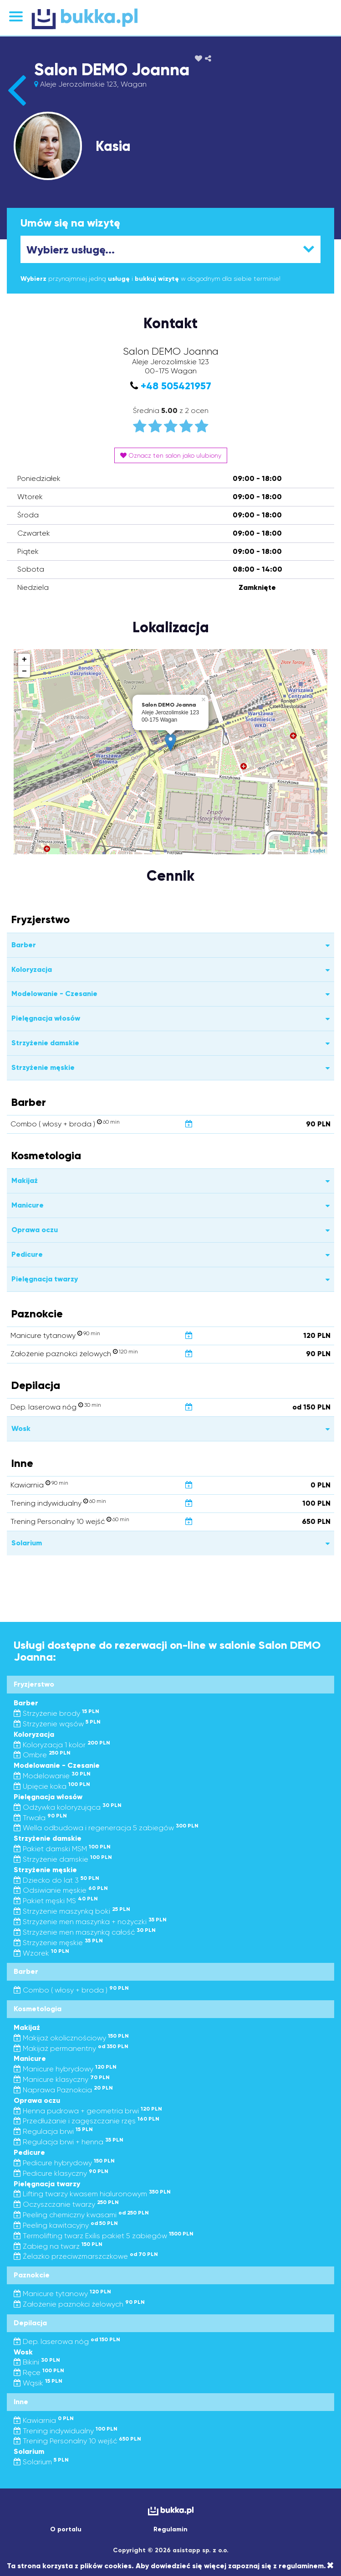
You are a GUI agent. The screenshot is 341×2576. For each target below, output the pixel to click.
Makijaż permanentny (71, 2048)
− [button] (24, 671)
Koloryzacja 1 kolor (62, 1744)
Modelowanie (52, 1775)
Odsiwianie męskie (61, 1890)
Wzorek (41, 1953)
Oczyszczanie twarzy (66, 2204)
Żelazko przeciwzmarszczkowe (86, 2256)
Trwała (40, 1817)
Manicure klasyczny (62, 2079)
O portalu (65, 2529)
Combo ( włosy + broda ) (71, 1990)
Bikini (37, 2362)
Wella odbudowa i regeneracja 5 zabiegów (106, 1827)
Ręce (39, 2372)
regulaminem (301, 2565)
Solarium (41, 2461)
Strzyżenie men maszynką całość (85, 1932)
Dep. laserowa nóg (67, 2341)
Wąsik (38, 2383)
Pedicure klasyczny (61, 2173)
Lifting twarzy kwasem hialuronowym (92, 2193)
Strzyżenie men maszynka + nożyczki (90, 1921)
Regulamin (170, 2529)
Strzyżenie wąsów (57, 1723)
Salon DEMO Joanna (111, 70)
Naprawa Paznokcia (63, 2090)
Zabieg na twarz (58, 2246)
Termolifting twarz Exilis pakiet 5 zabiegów (103, 2235)
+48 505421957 (176, 386)
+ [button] (24, 659)
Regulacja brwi (53, 2131)
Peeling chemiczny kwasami (81, 2214)
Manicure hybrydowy (65, 2069)
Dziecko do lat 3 (56, 1880)
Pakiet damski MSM (62, 1848)
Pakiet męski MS (56, 1900)
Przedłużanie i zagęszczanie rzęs (86, 2121)
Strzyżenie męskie (58, 1942)
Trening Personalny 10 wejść (77, 2441)
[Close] (330, 2565)
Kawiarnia (44, 2420)
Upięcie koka (52, 1786)
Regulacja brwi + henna (68, 2141)
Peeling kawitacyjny (66, 2225)
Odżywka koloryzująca (68, 1807)
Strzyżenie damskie (63, 1859)
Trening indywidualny (65, 2430)
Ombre (42, 1754)
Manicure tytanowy (62, 2293)
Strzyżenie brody (56, 1713)
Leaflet (317, 850)
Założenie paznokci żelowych (79, 2304)
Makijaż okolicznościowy (71, 2038)
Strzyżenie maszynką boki (72, 1911)
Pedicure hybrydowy (64, 2162)
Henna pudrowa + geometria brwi (88, 2110)
